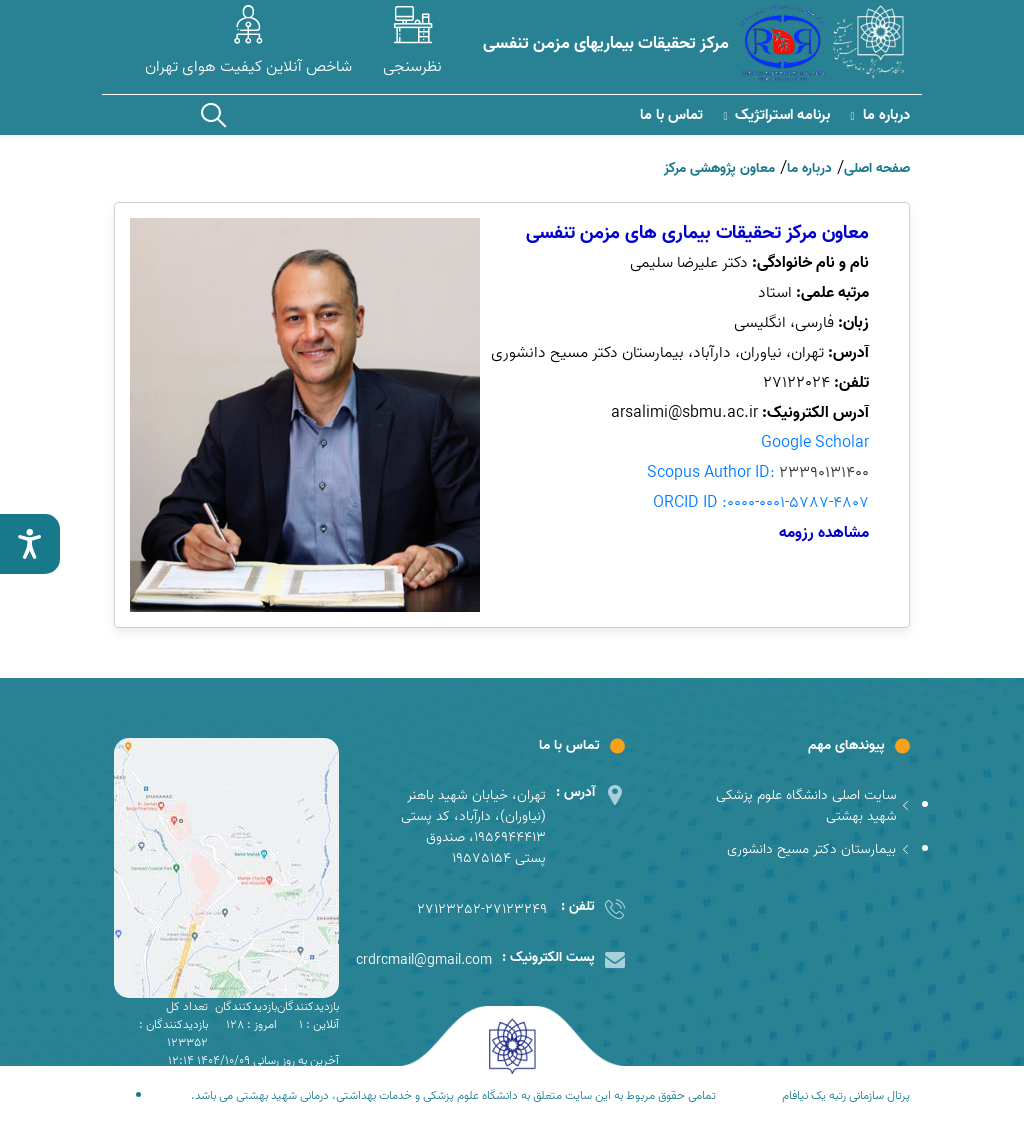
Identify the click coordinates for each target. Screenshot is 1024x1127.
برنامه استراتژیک (776, 115)
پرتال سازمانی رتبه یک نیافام (846, 1096)
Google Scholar (815, 443)
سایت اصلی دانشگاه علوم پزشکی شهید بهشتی (812, 806)
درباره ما (879, 115)
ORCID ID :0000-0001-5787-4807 (761, 503)
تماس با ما (671, 115)
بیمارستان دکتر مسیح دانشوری (818, 849)
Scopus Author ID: (758, 473)
